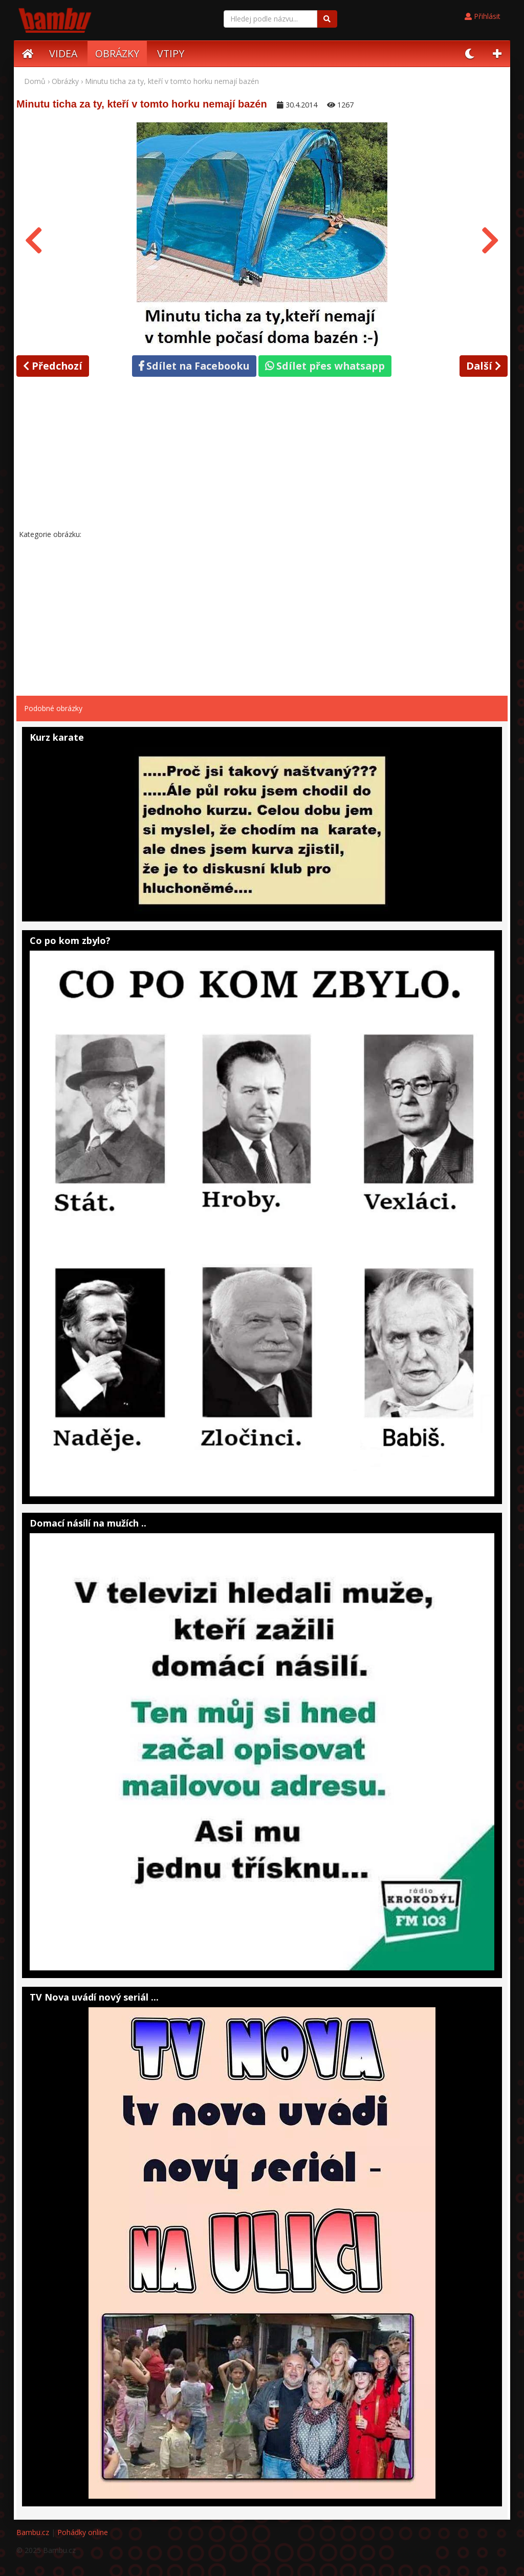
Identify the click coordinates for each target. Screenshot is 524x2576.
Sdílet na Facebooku (194, 366)
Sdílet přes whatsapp (325, 366)
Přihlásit (482, 16)
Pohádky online (82, 2532)
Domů (35, 81)
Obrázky (65, 81)
